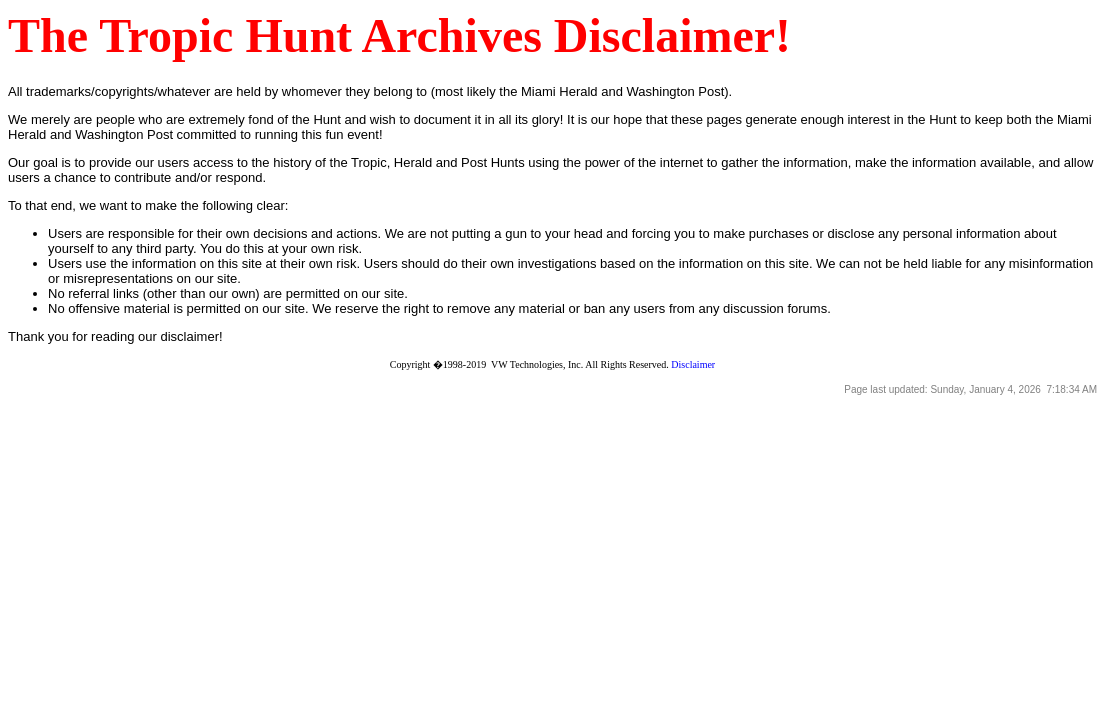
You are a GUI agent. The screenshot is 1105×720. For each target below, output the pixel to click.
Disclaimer (693, 364)
